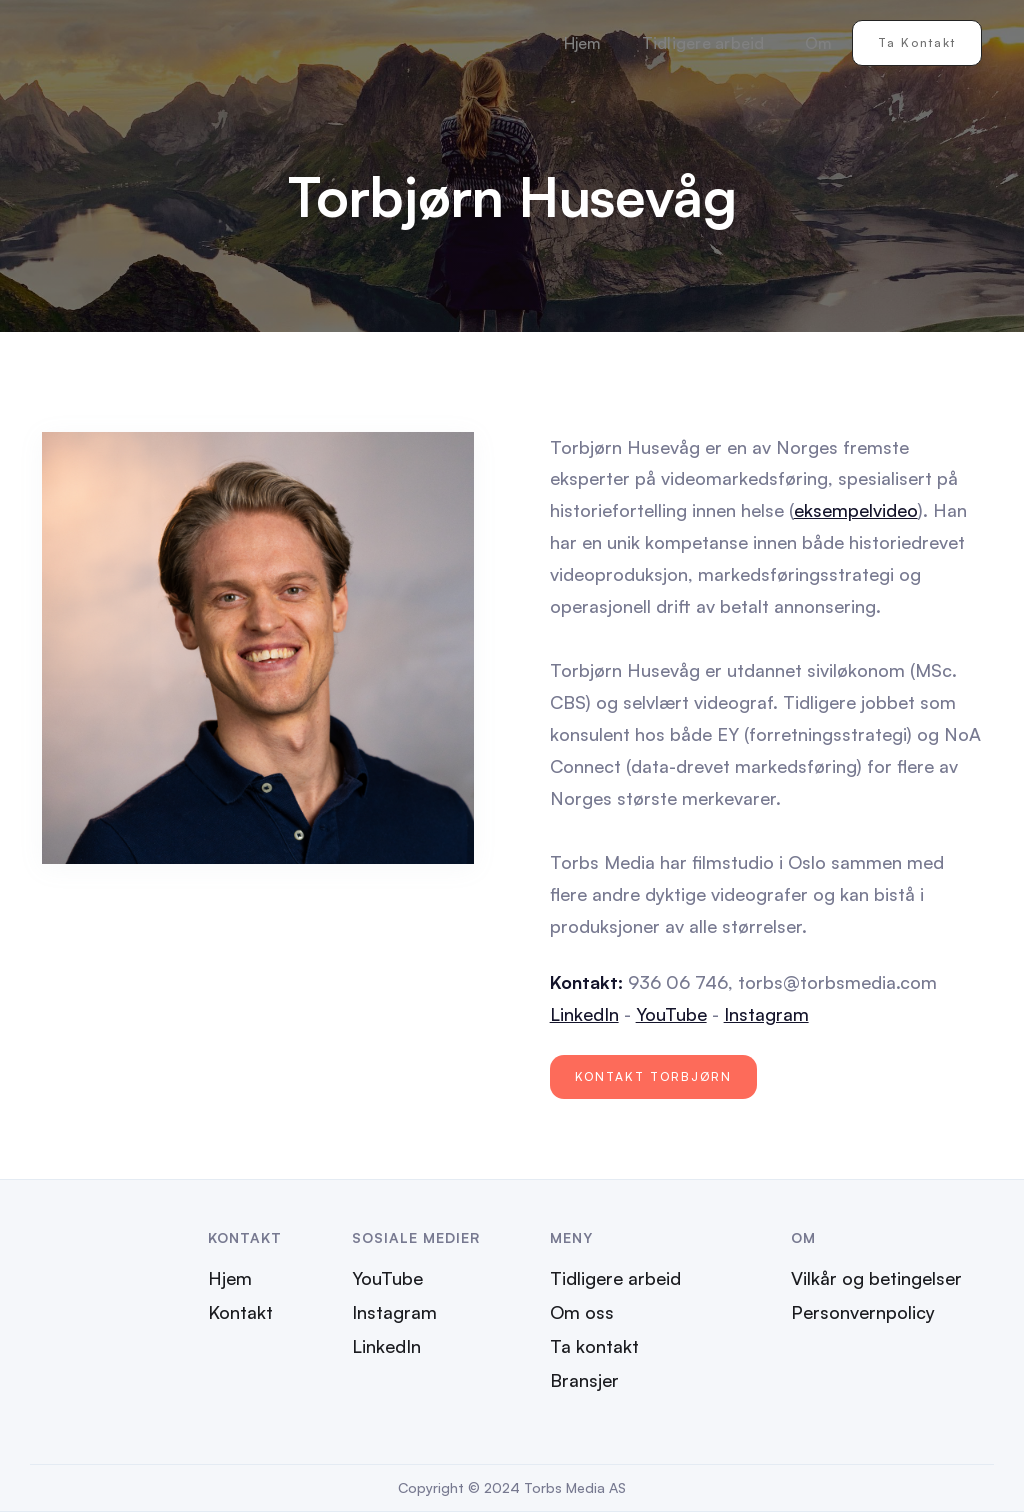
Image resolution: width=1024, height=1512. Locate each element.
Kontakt (240, 1312)
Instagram (766, 1014)
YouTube (671, 1014)
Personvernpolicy (863, 1312)
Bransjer (584, 1380)
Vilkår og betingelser (876, 1278)
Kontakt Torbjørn (653, 1076)
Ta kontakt (917, 42)
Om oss (582, 1312)
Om (819, 43)
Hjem (583, 43)
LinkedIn (584, 1014)
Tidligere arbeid (703, 43)
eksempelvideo (856, 510)
